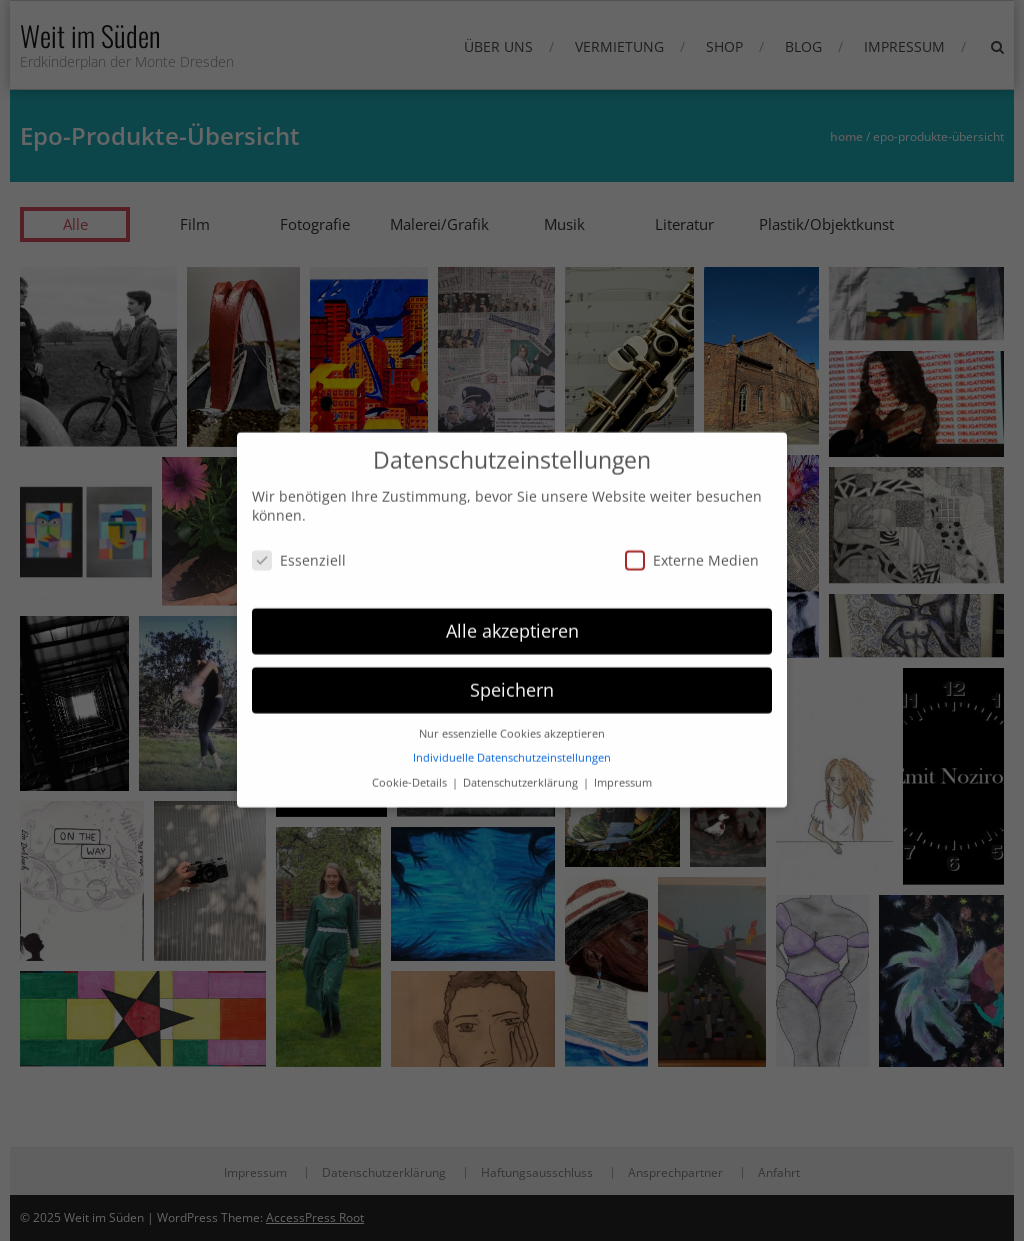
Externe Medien (692, 517)
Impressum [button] (623, 740)
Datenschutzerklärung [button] (522, 740)
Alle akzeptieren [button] (512, 588)
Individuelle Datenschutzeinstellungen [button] (512, 715)
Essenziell (299, 517)
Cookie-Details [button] (411, 740)
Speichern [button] (512, 647)
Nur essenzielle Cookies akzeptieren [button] (512, 691)
